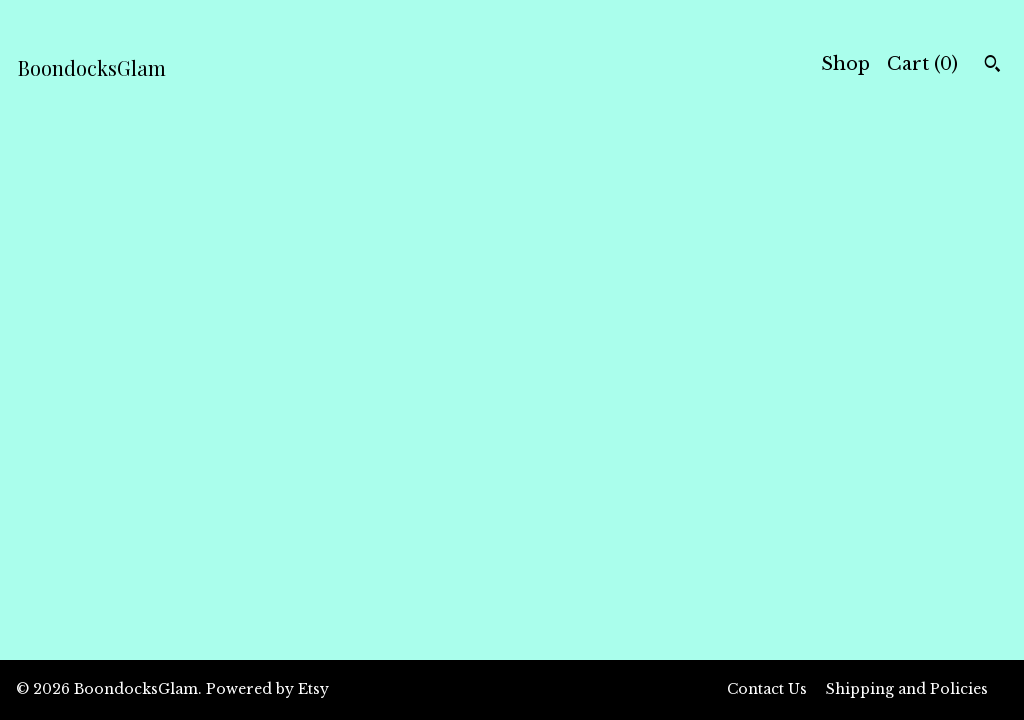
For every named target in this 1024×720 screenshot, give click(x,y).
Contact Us (767, 689)
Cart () (922, 64)
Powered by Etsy (267, 689)
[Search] (992, 66)
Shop (845, 64)
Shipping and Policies (907, 689)
